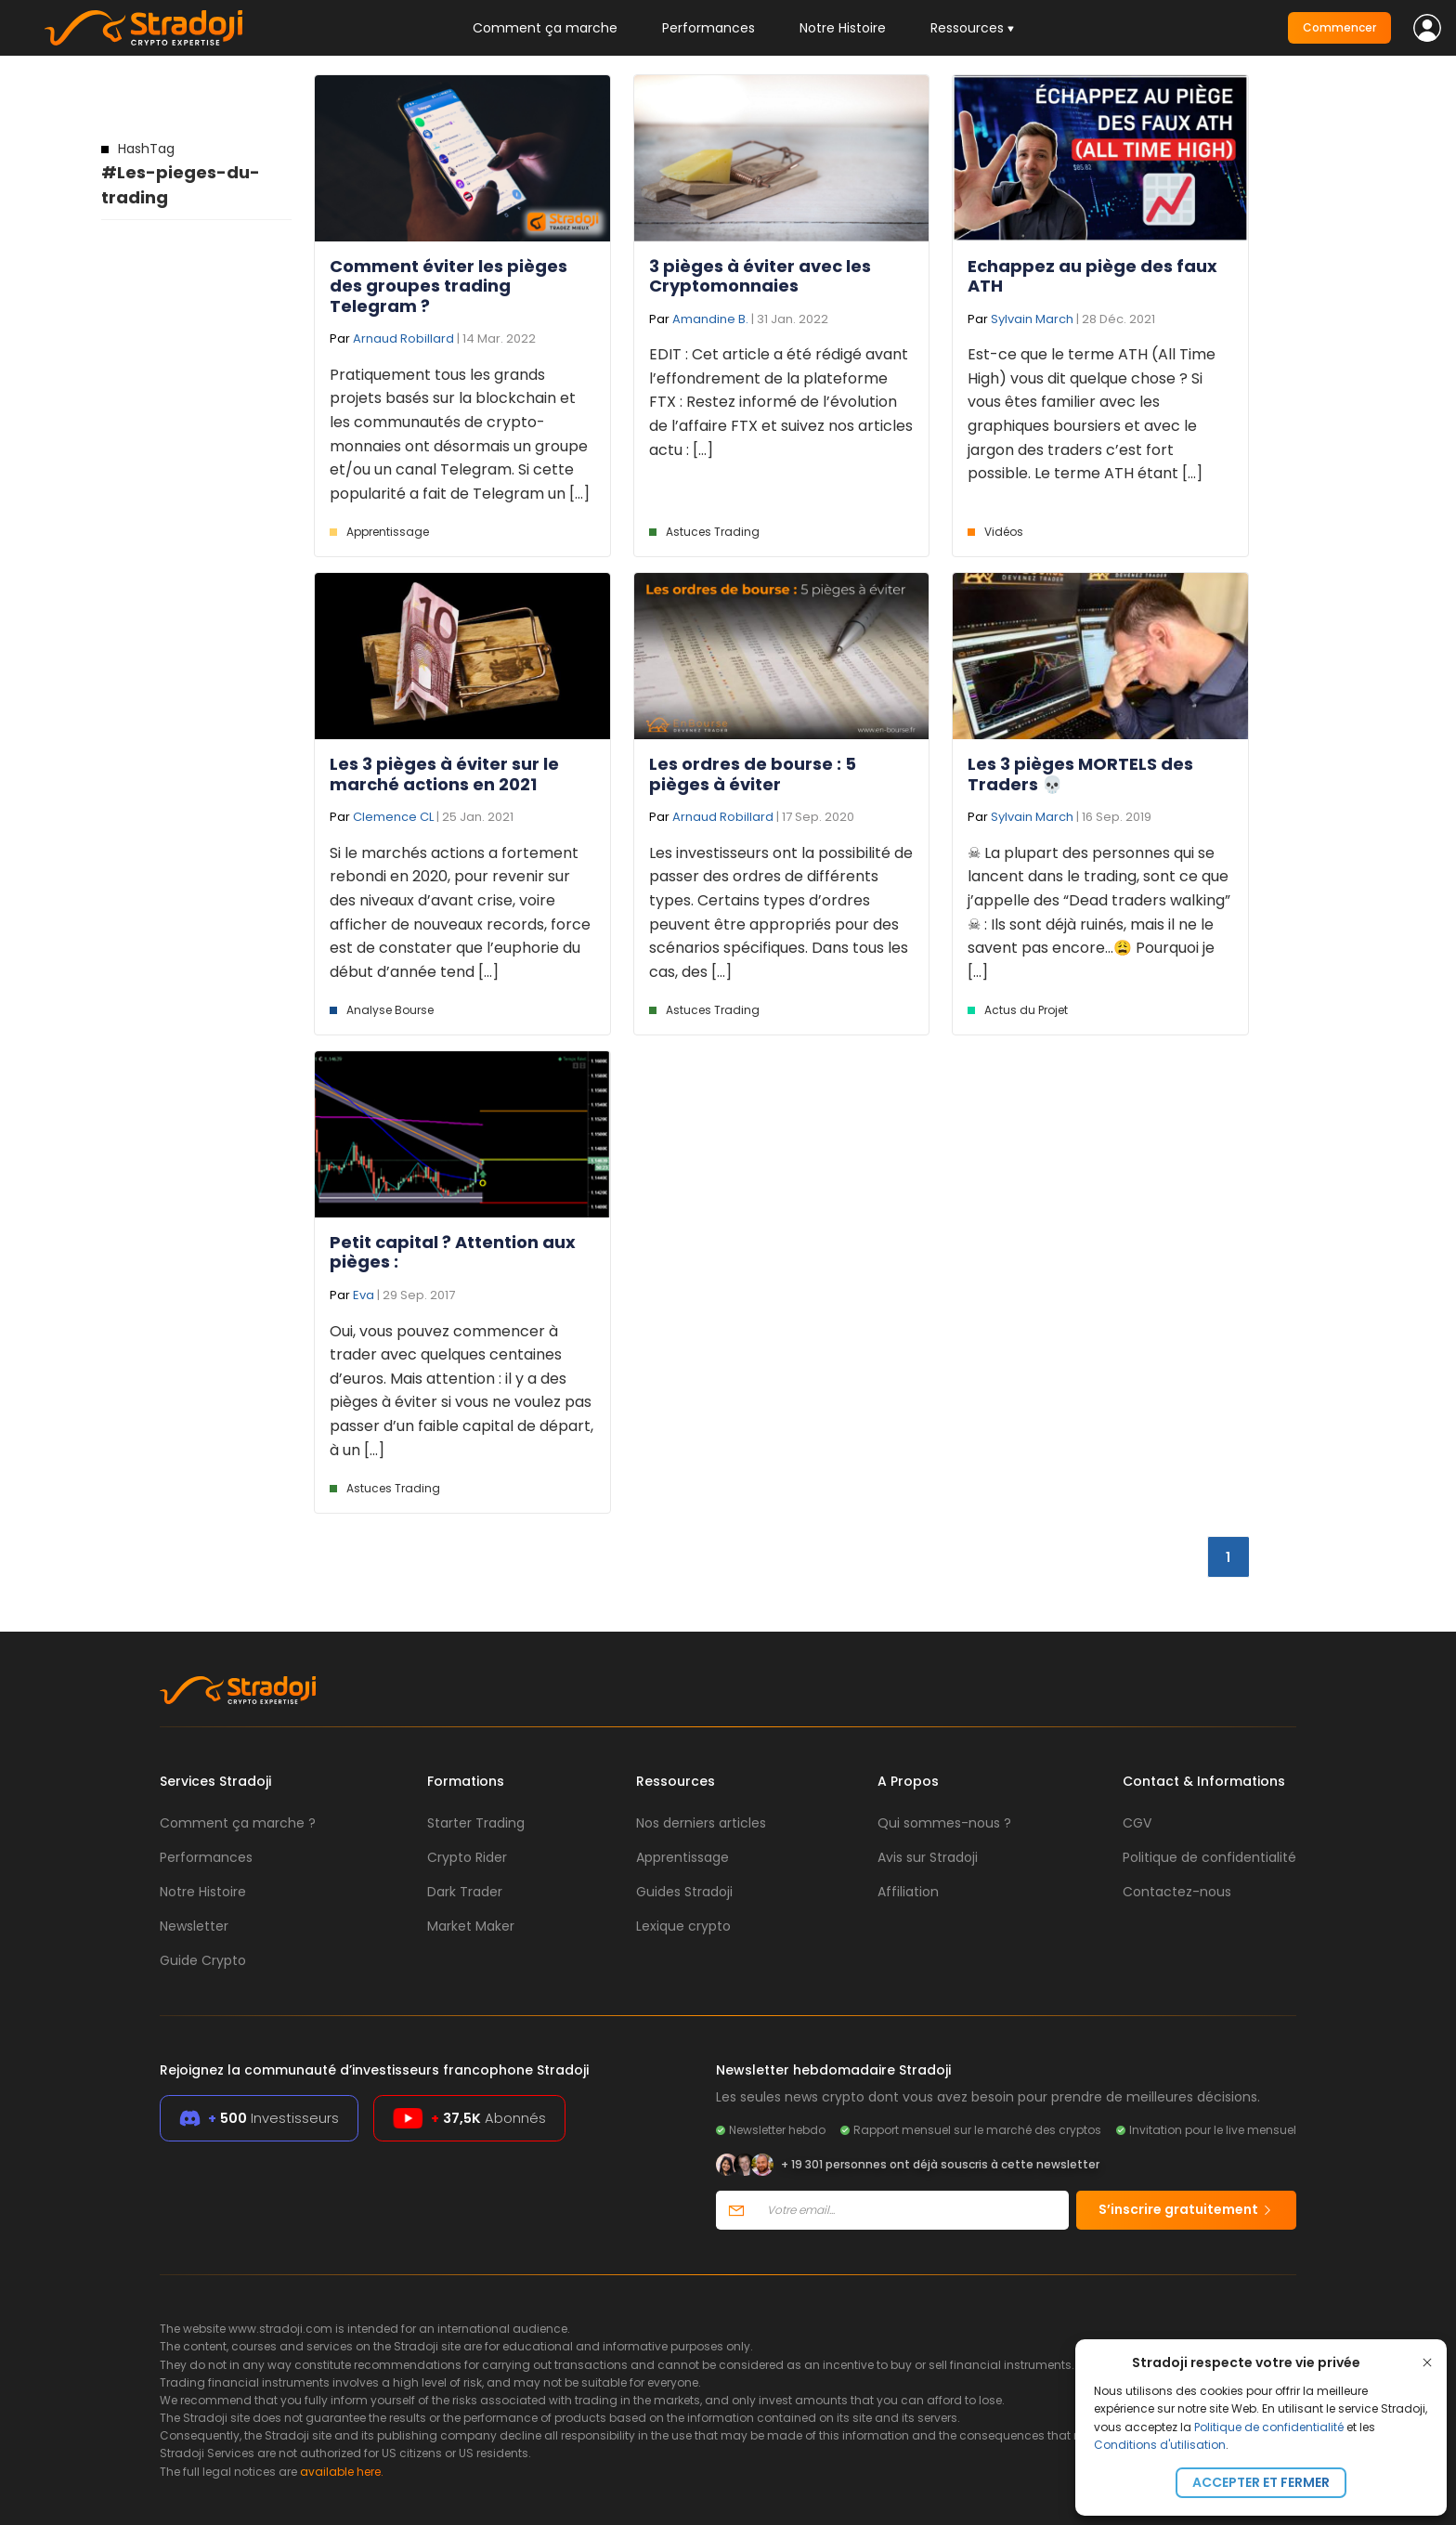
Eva (363, 1295)
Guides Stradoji (684, 1891)
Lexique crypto (683, 1926)
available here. (342, 2471)
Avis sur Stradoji (928, 1857)
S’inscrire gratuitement (1186, 2209)
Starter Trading (476, 1823)
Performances (708, 28)
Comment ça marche (545, 28)
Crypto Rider (467, 1857)
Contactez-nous (1177, 1891)
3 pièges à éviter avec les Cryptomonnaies (760, 276)
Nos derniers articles (701, 1823)
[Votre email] (912, 2210)
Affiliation (908, 1891)
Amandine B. (710, 319)
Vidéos (1003, 532)
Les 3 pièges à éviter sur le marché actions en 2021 (444, 774)
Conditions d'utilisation (1160, 2445)
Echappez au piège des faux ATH (1092, 276)
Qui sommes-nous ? (944, 1823)
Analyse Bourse (390, 1010)
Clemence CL (393, 817)
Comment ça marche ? (238, 1823)
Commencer (1339, 27)
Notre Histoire (843, 28)
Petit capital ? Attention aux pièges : (453, 1252)
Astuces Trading (713, 532)
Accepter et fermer (1261, 2482)
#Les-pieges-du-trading (180, 174)
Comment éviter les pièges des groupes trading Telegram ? (448, 286)
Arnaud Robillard (403, 338)
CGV (1137, 1823)
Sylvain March (1032, 319)
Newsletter (194, 1926)
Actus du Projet (1026, 1010)
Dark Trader (464, 1891)
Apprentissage (387, 532)
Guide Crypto (203, 1960)
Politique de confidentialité (1269, 2427)
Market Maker (470, 1926)
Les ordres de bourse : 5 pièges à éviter (752, 774)
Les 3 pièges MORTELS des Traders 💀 (1080, 774)
